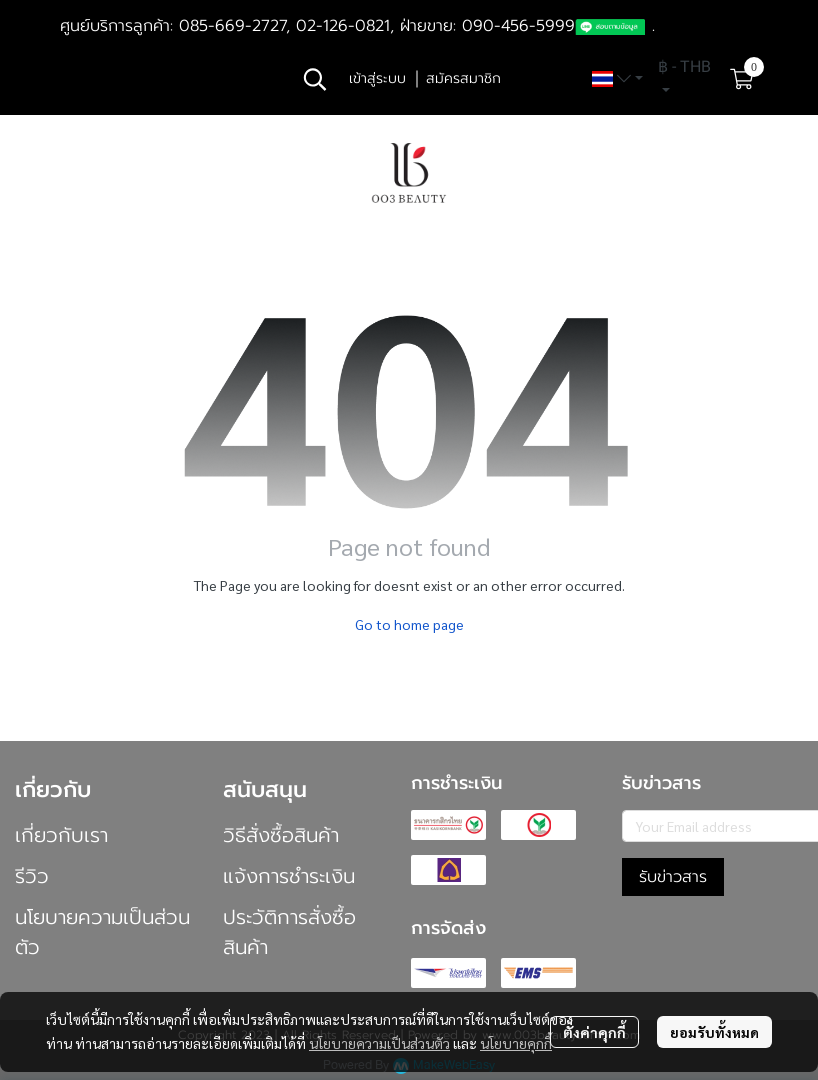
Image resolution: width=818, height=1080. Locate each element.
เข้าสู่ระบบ (377, 78)
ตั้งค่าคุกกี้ (594, 1032)
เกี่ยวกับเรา (61, 835)
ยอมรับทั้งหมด (714, 1032)
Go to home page (409, 624)
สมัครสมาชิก (463, 78)
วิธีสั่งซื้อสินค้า (281, 835)
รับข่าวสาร (673, 877)
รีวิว (32, 876)
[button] (315, 79)
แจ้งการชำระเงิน (289, 876)
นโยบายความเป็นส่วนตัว (379, 1043)
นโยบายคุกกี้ (516, 1043)
